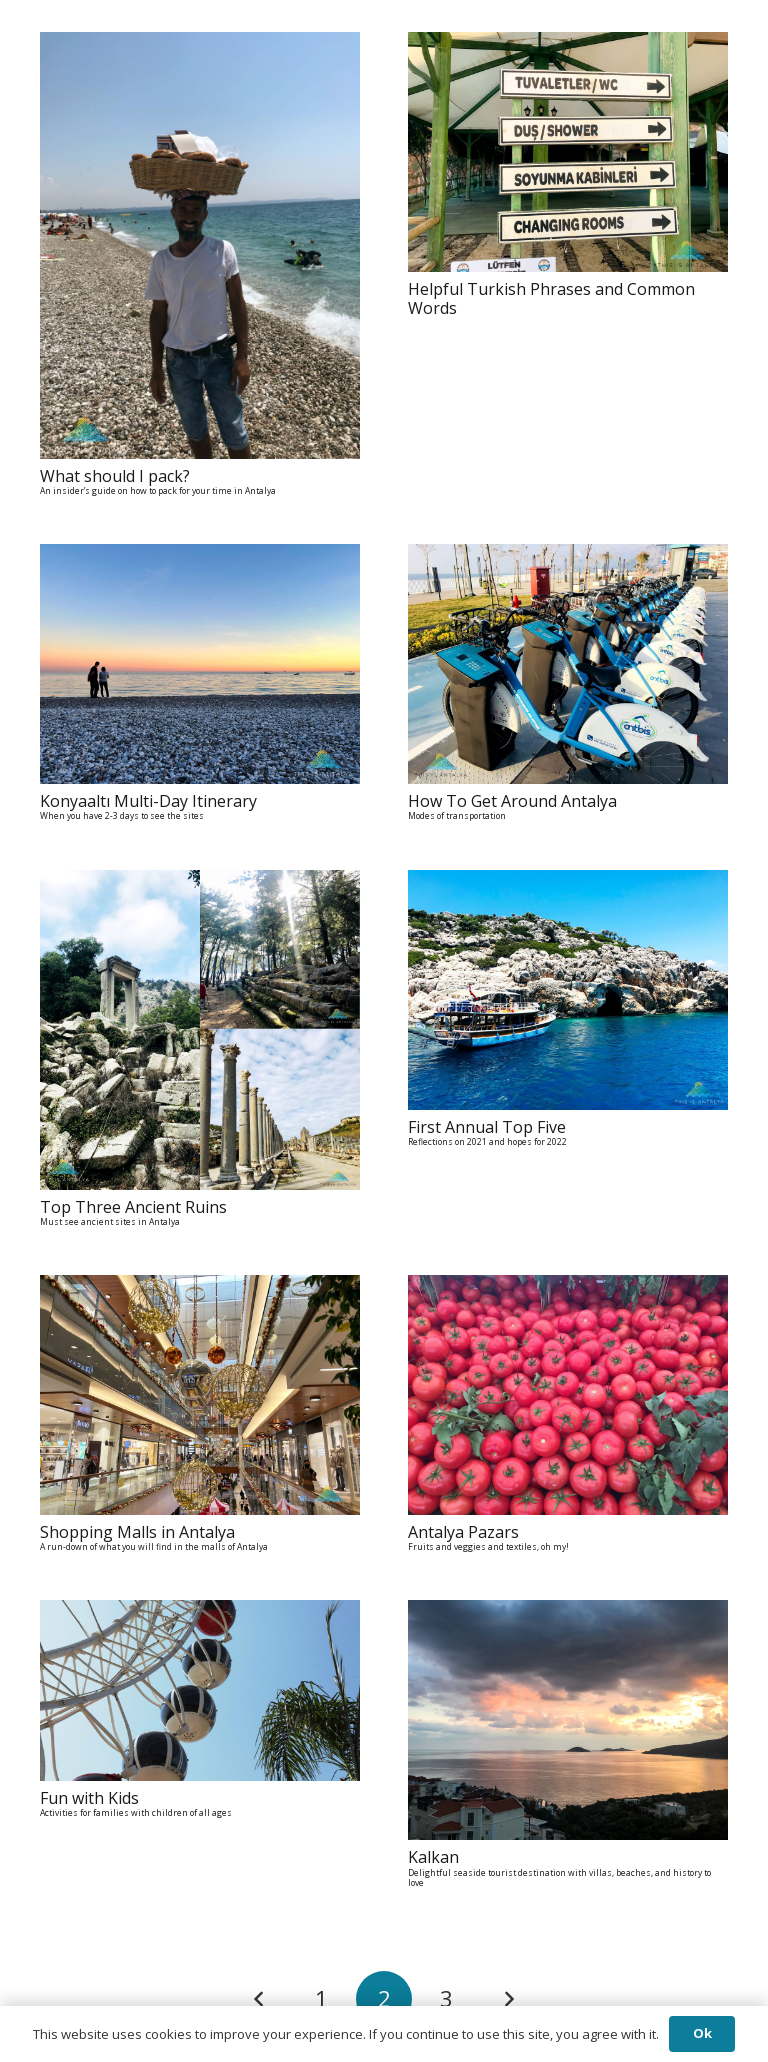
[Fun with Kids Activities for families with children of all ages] (200, 1614)
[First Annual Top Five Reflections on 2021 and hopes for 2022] (568, 884)
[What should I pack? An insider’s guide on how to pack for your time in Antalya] (200, 46)
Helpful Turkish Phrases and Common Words (551, 298)
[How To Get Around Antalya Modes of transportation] (568, 558)
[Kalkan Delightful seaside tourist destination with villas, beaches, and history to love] (568, 1614)
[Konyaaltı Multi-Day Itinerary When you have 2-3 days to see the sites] (200, 558)
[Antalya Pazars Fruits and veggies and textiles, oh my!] (568, 1289)
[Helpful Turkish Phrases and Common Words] (568, 46)
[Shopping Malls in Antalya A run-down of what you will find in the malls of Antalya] (200, 1289)
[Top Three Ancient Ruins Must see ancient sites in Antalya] (200, 884)
